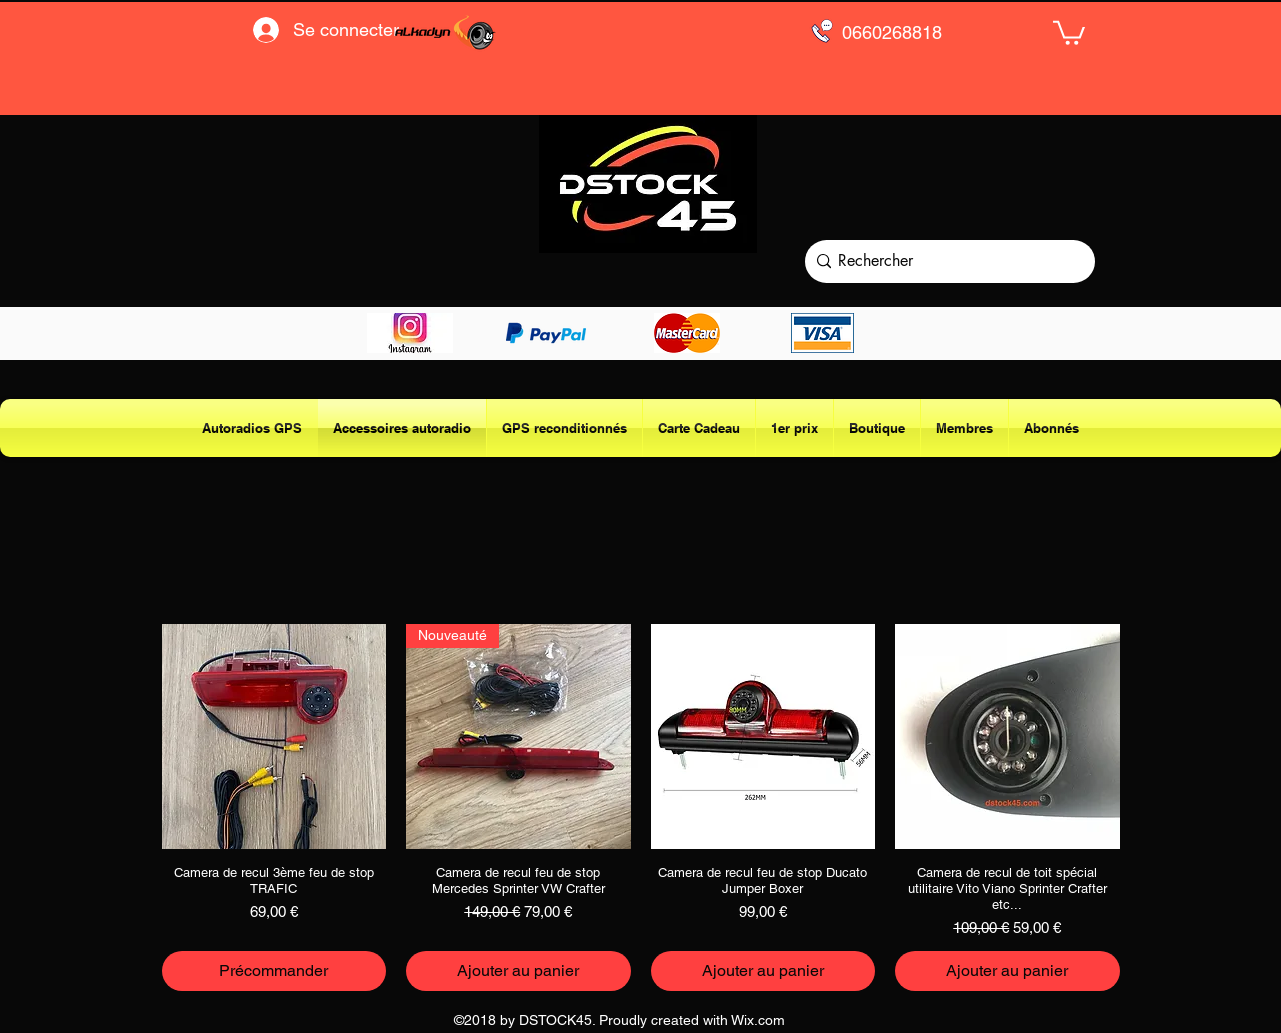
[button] (1069, 31)
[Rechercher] (945, 261)
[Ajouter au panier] (518, 971)
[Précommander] (274, 971)
